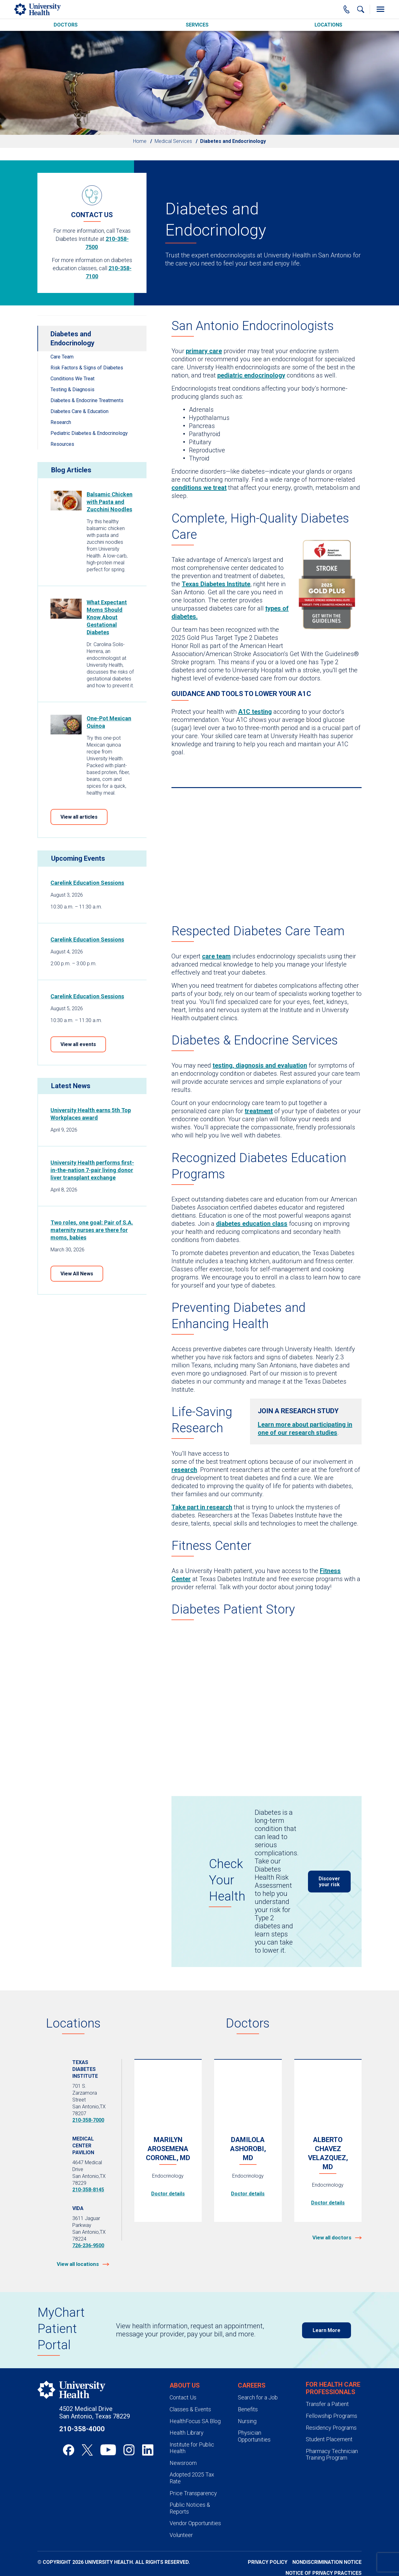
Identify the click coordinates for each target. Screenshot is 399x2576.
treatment (259, 1111)
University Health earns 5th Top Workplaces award (90, 1114)
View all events (78, 1044)
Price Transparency (193, 2493)
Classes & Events (190, 2409)
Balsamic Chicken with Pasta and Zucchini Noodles (109, 502)
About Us (185, 2385)
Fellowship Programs (331, 2416)
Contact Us (183, 2397)
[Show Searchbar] (360, 9)
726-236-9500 (88, 2245)
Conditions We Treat (72, 379)
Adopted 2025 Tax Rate (192, 2478)
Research (60, 422)
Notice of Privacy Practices (324, 2573)
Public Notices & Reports (190, 2508)
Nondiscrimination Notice (327, 2562)
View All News (76, 1274)
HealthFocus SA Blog (195, 2421)
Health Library (187, 2432)
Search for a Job (258, 2397)
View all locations (78, 2264)
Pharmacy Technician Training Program (332, 2454)
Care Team (62, 357)
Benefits (248, 2409)
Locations (328, 25)
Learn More (326, 2330)
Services (197, 25)
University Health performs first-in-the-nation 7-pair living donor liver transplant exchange (92, 1170)
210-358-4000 (82, 2429)
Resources (62, 444)
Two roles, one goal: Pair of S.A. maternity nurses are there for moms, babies (91, 1230)
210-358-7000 (88, 2120)
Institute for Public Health (192, 2448)
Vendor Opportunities (195, 2523)
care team (216, 956)
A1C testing (255, 711)
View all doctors (332, 2237)
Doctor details (168, 2194)
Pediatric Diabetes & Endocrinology (89, 433)
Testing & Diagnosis (72, 389)
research (184, 1469)
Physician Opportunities (254, 2436)
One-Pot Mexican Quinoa (109, 722)
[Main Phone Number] (346, 9)
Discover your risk (329, 1881)
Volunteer (181, 2535)
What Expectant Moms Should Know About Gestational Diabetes (107, 617)
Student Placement (329, 2439)
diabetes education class (251, 1223)
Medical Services (173, 141)
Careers (252, 2385)
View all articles (79, 817)
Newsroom (183, 2463)
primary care (204, 351)
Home (140, 141)
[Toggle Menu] (380, 9)
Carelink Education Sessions (87, 882)
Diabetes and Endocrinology (72, 338)
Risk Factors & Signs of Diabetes (86, 368)
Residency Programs (331, 2427)
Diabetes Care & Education (79, 411)
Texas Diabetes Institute (216, 584)
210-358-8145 (88, 2190)
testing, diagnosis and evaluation (260, 1065)
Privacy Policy (267, 2562)
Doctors (66, 25)
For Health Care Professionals (333, 2388)
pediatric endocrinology (251, 375)
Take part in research (201, 1507)
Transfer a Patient (327, 2404)
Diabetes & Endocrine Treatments (86, 400)
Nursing (247, 2421)
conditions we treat (199, 487)
